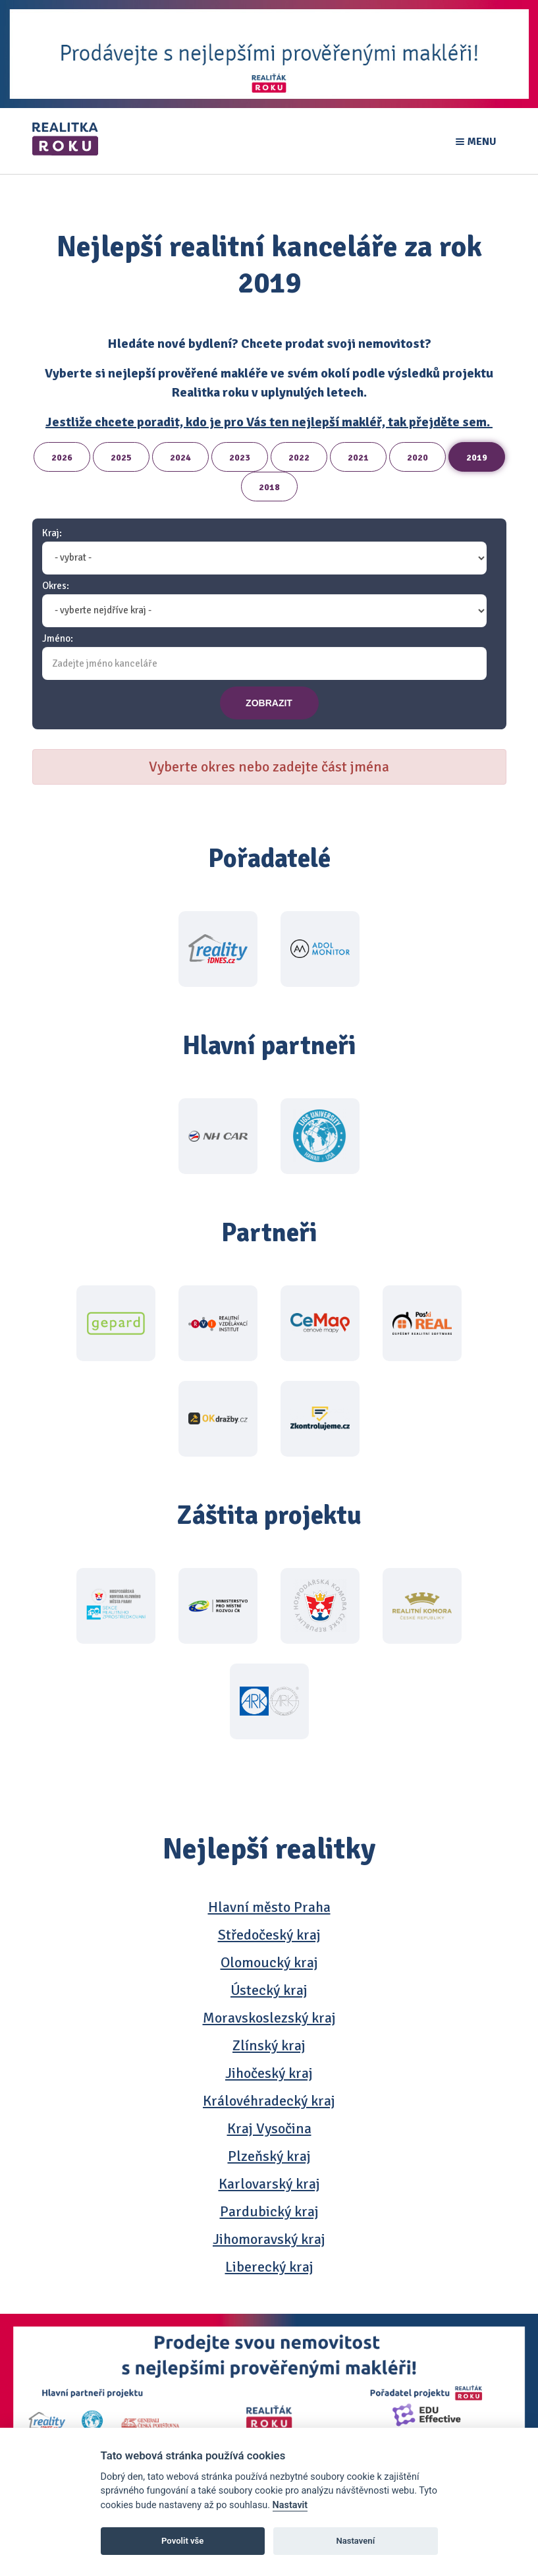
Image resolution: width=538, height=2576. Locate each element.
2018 (269, 487)
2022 (298, 457)
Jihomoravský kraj (269, 2239)
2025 (121, 457)
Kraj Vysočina (269, 2128)
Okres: (55, 586)
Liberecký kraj (269, 2267)
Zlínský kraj (269, 2045)
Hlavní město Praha (269, 1907)
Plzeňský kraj (269, 2156)
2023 (239, 457)
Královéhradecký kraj (269, 2101)
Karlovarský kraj (269, 2184)
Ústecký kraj (269, 1990)
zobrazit (269, 703)
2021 (358, 457)
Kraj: (52, 533)
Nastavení (355, 2541)
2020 (417, 457)
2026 (61, 457)
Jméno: (57, 639)
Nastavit (290, 2505)
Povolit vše (182, 2541)
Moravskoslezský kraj (269, 2018)
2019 (476, 457)
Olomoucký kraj (269, 1962)
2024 (180, 457)
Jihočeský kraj (269, 2073)
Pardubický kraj (269, 2211)
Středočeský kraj (269, 1935)
